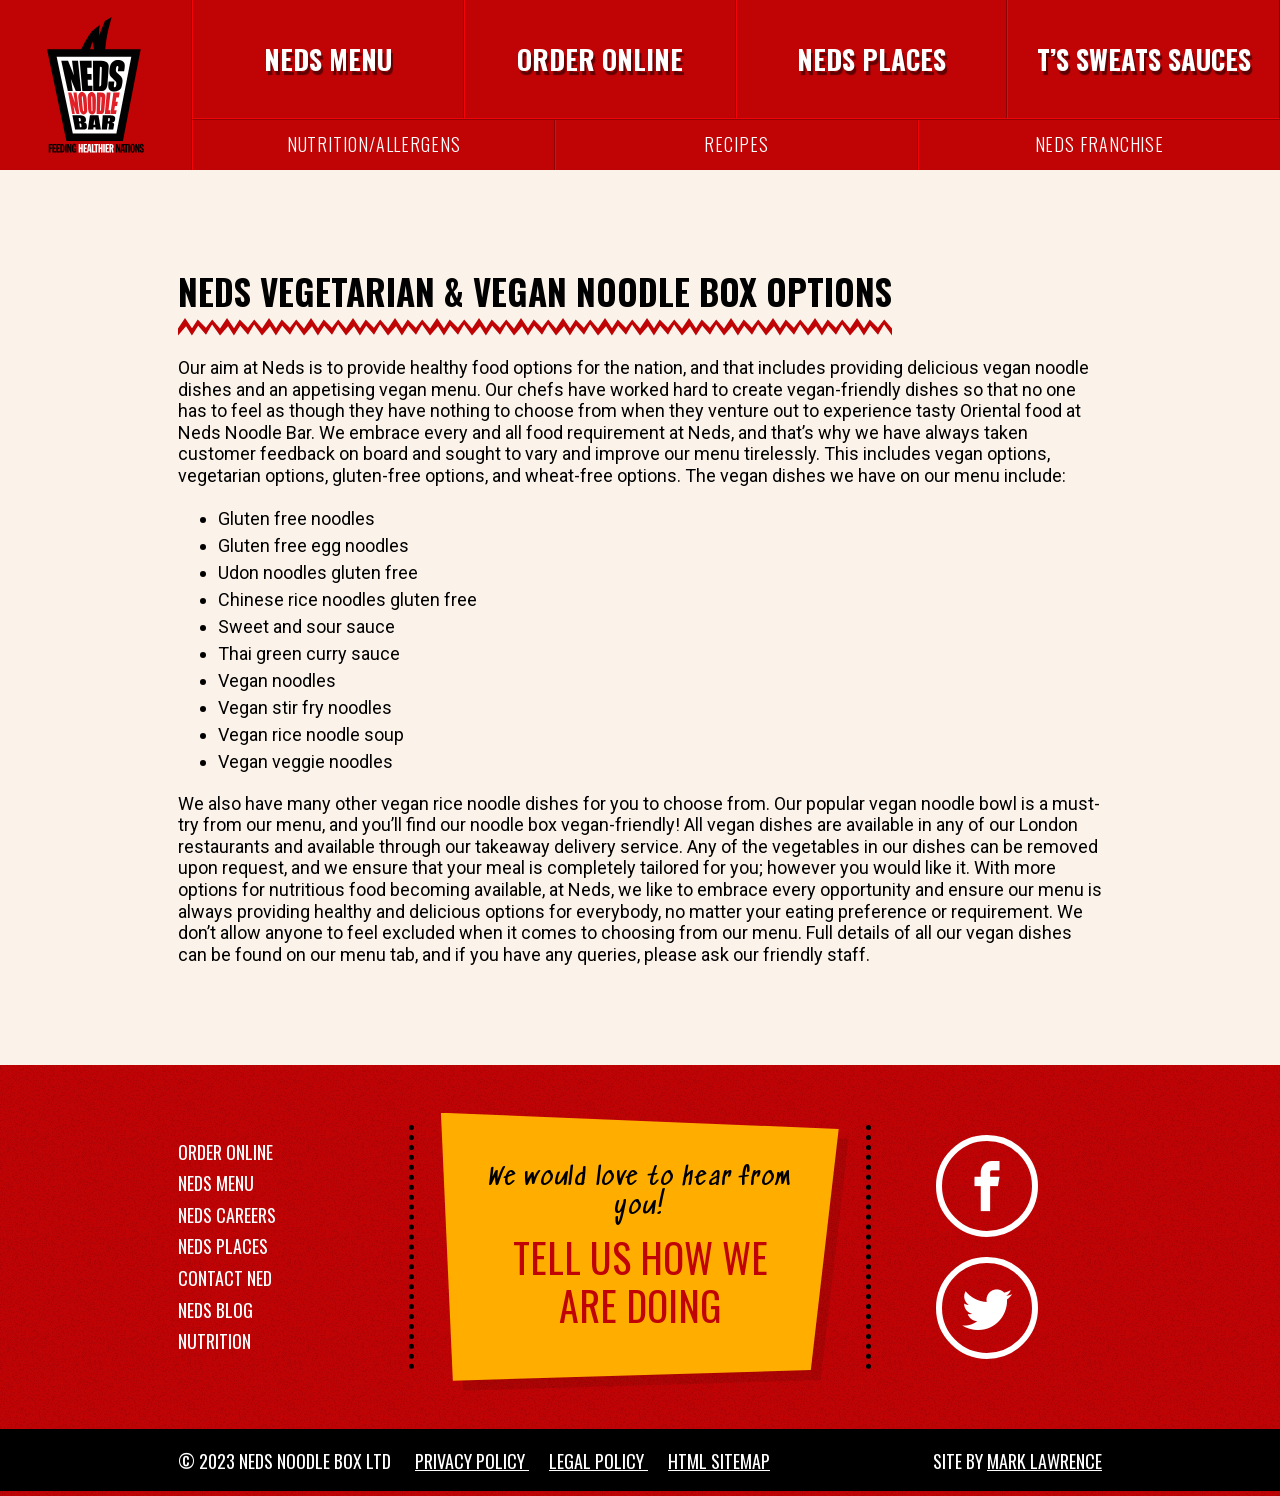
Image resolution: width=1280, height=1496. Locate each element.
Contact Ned (225, 1278)
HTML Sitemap (719, 1461)
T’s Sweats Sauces (1144, 59)
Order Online (600, 59)
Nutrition (214, 1341)
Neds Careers (227, 1215)
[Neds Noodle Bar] (95, 85)
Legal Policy (598, 1461)
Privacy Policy (472, 1461)
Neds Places (871, 59)
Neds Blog (215, 1310)
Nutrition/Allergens (374, 144)
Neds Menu (328, 59)
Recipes (736, 144)
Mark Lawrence (1044, 1461)
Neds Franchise (1100, 144)
